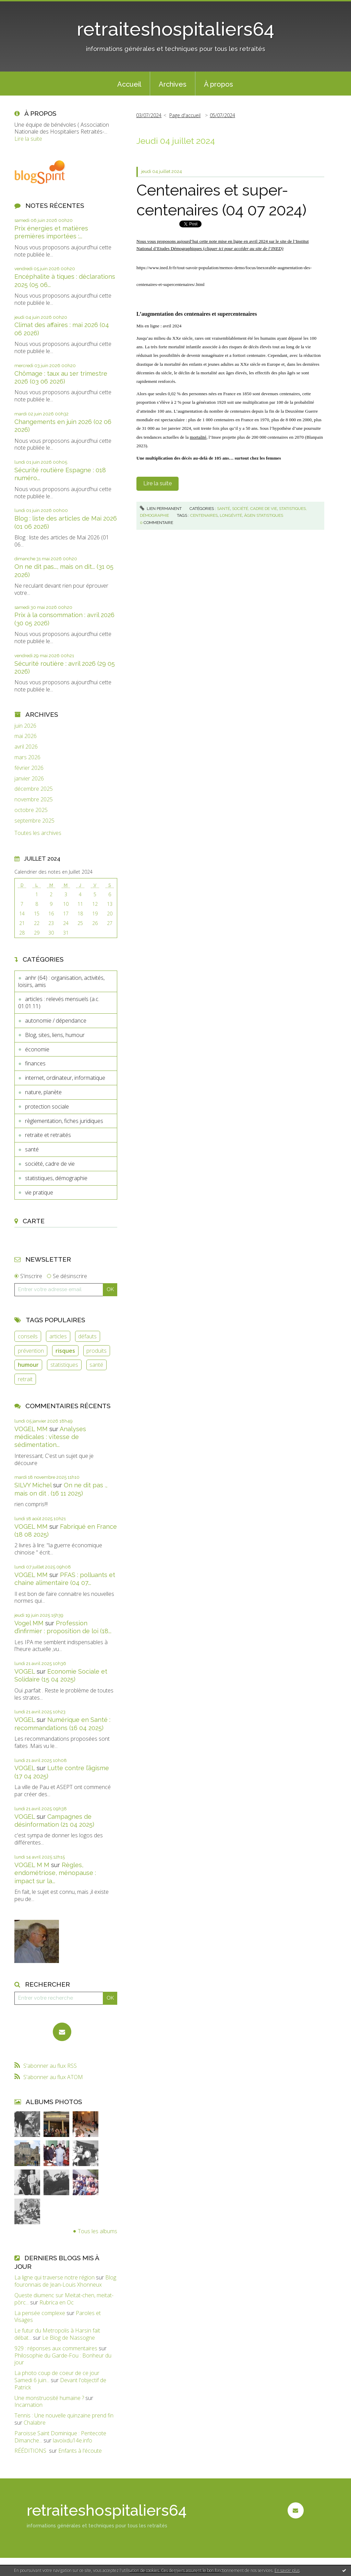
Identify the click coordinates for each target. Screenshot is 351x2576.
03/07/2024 (148, 115)
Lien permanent (161, 508)
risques (65, 1350)
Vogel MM (29, 1623)
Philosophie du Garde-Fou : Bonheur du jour (62, 2359)
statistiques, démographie (56, 1178)
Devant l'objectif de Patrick (60, 2383)
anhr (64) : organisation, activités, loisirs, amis (61, 981)
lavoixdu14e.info (72, 2440)
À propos (218, 84)
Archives (172, 84)
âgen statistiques (263, 515)
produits (96, 1350)
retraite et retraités (48, 1135)
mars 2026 (27, 757)
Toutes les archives (37, 833)
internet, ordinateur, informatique (65, 1077)
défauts (87, 1336)
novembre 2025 (33, 799)
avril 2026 (26, 746)
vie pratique (39, 1192)
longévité (231, 515)
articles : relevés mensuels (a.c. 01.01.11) (58, 1002)
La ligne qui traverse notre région (54, 2277)
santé (32, 1149)
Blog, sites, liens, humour (55, 1035)
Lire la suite (28, 138)
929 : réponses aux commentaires (55, 2348)
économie (37, 1049)
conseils (28, 1336)
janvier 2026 (29, 778)
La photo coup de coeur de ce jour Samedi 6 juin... (56, 2376)
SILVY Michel (32, 1485)
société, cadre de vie (50, 1163)
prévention (31, 1350)
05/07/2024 (222, 115)
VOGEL (24, 1671)
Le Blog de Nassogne (68, 2337)
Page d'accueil (185, 115)
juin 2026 (25, 725)
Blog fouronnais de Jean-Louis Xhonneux (65, 2281)
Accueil (129, 84)
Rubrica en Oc (56, 2302)
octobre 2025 (31, 810)
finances (35, 1063)
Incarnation (28, 2405)
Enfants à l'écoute (80, 2450)
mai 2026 (25, 736)
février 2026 (29, 768)
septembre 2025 (34, 820)
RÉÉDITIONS (31, 2450)
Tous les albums (97, 2231)
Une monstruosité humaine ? (49, 2398)
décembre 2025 (33, 788)
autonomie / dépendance (55, 1020)
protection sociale (47, 1106)
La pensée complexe (39, 2313)
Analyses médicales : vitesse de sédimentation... (50, 1437)
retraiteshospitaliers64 (175, 29)
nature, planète (43, 1092)
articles (58, 1336)
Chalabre (35, 2422)
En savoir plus (287, 2570)
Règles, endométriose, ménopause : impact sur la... (55, 1873)
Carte (34, 1221)
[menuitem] (129, 84)
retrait (25, 1379)
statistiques (64, 1364)
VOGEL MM (31, 1429)
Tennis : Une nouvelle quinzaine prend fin (63, 2415)
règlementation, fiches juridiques (64, 1121)
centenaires (204, 515)
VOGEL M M (31, 1864)
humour (28, 1364)
